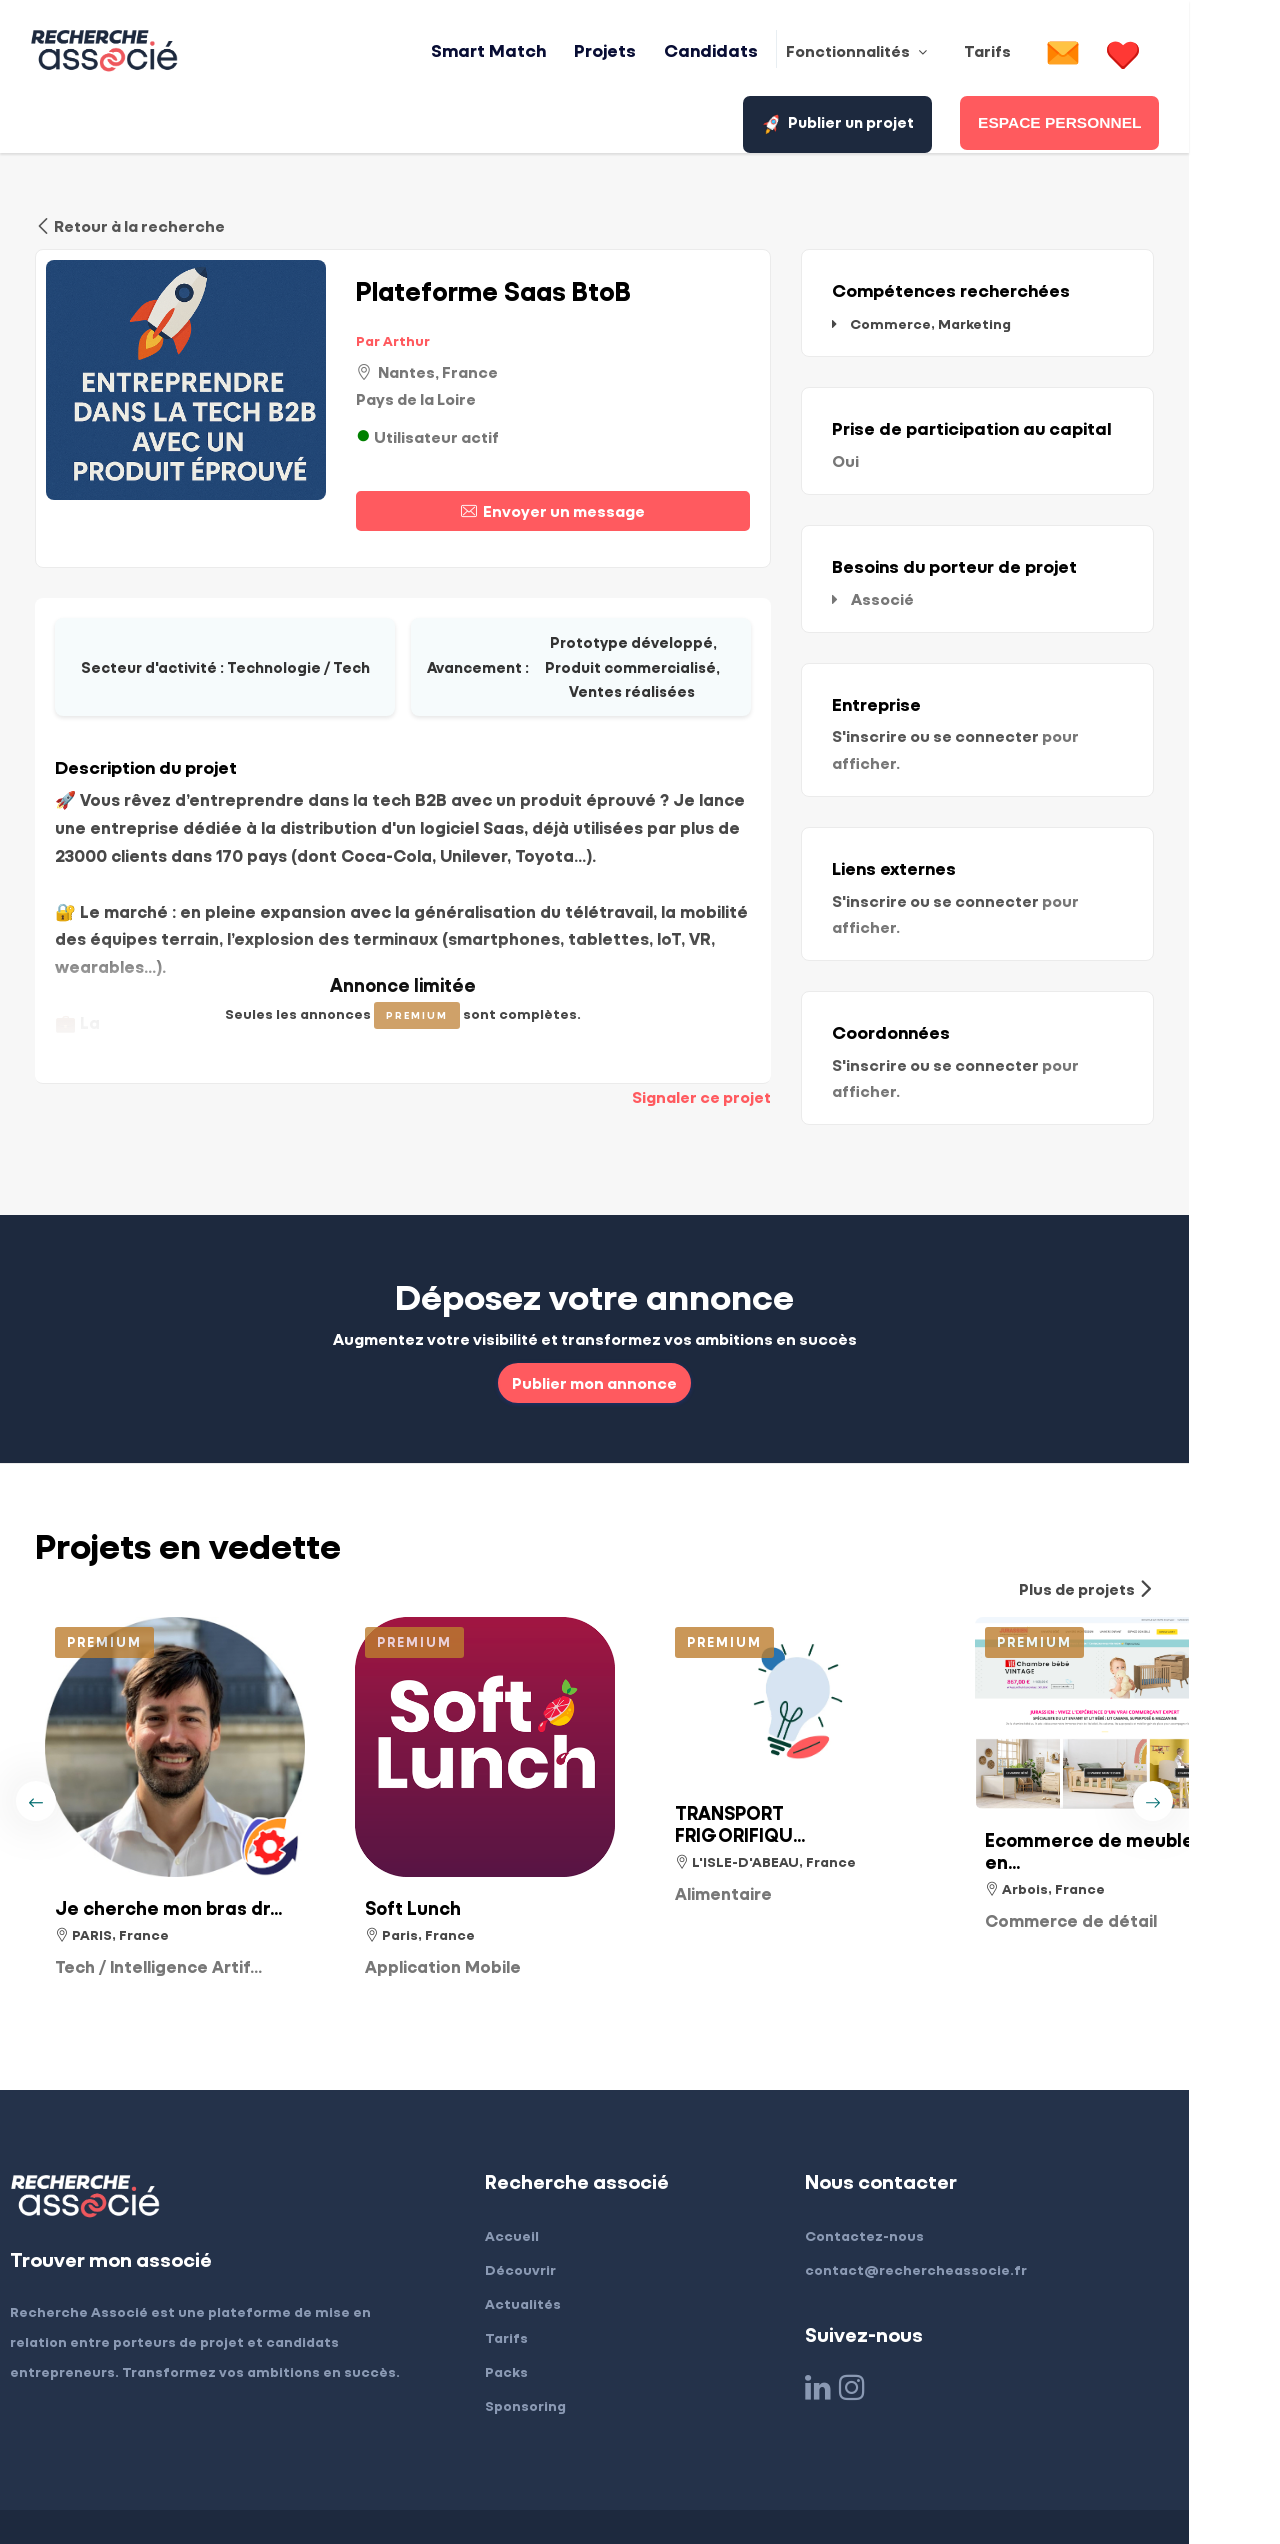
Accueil (557, 2159)
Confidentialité (458, 2488)
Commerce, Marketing (982, 319)
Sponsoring (570, 2329)
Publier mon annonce (640, 1305)
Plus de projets (1177, 1512)
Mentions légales (131, 2488)
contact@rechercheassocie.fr (961, 2193)
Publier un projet (1155, 53)
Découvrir (565, 2193)
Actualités (568, 2227)
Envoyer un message (595, 506)
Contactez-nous (909, 2159)
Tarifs (551, 2261)
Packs (551, 2295)
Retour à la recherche (130, 222)
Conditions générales (298, 2488)
